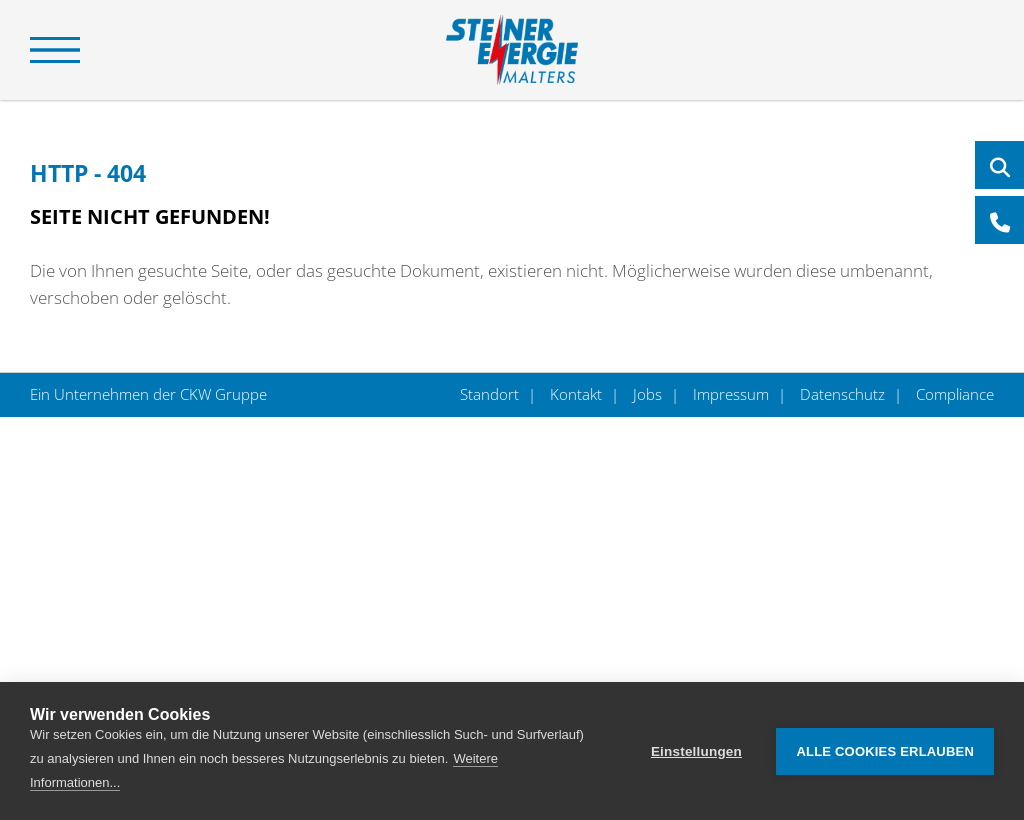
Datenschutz (842, 394)
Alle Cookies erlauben (885, 751)
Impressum (731, 394)
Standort (491, 394)
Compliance (953, 394)
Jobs (647, 394)
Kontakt (576, 394)
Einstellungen (696, 751)
